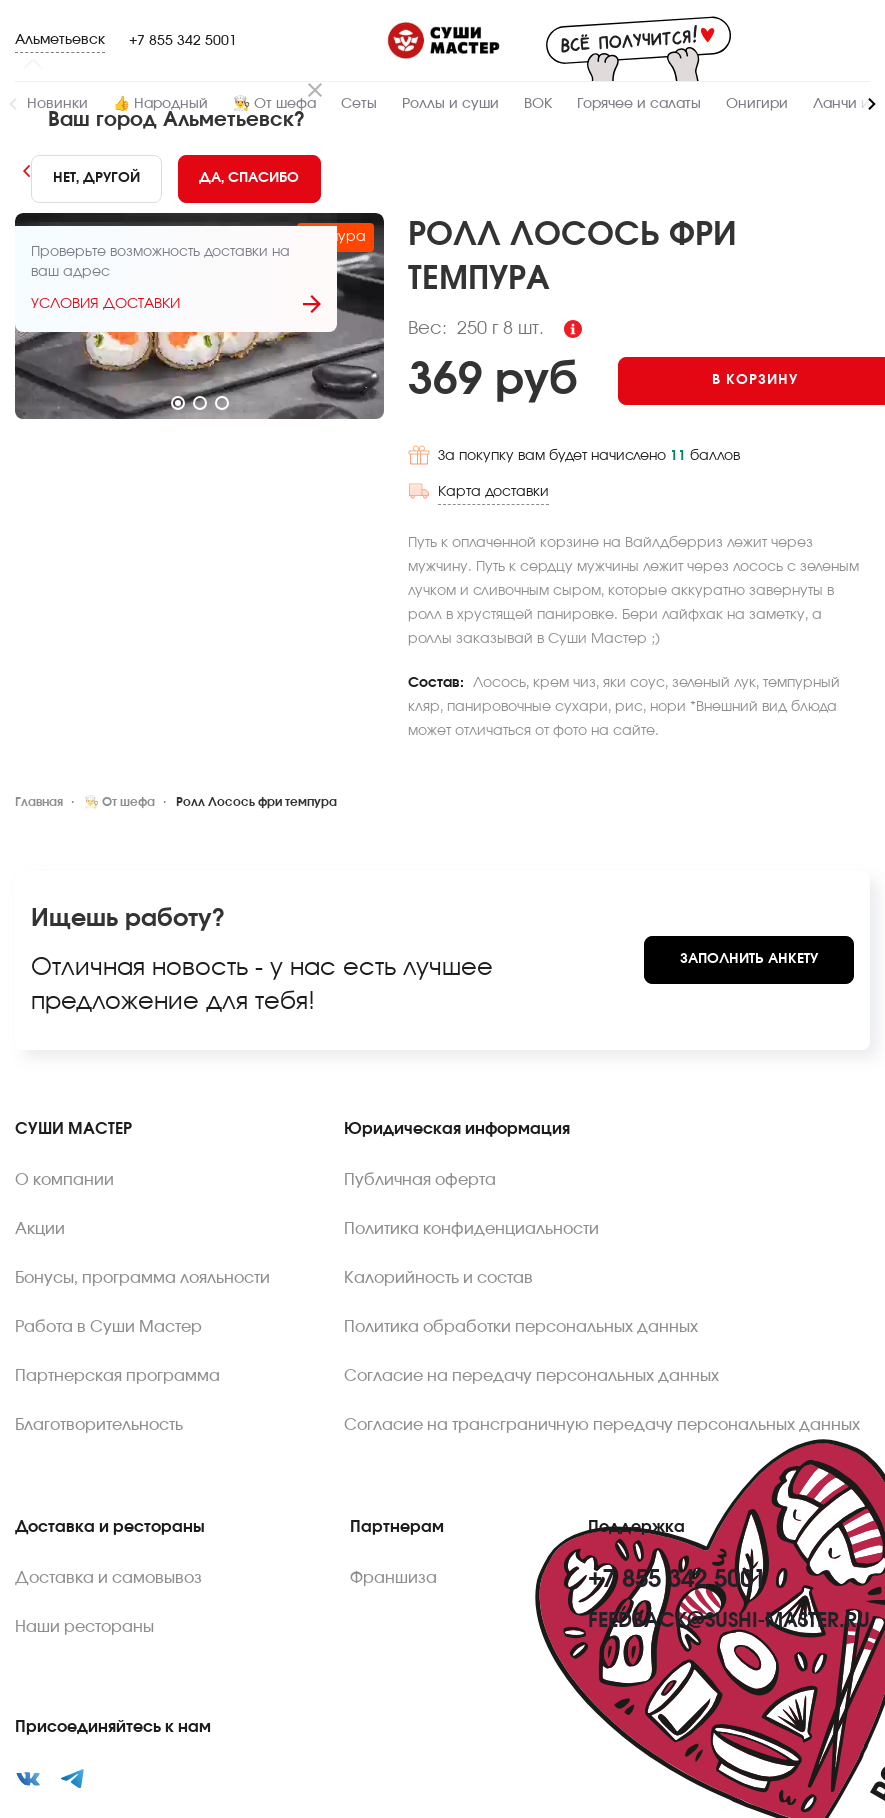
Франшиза (393, 1497)
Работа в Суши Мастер (108, 1246)
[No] (96, 179)
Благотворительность (99, 1344)
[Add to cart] (716, 337)
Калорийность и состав (438, 1197)
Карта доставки (814, 411)
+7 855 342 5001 (183, 41)
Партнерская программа (117, 1295)
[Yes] (250, 179)
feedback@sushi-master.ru (729, 1540)
